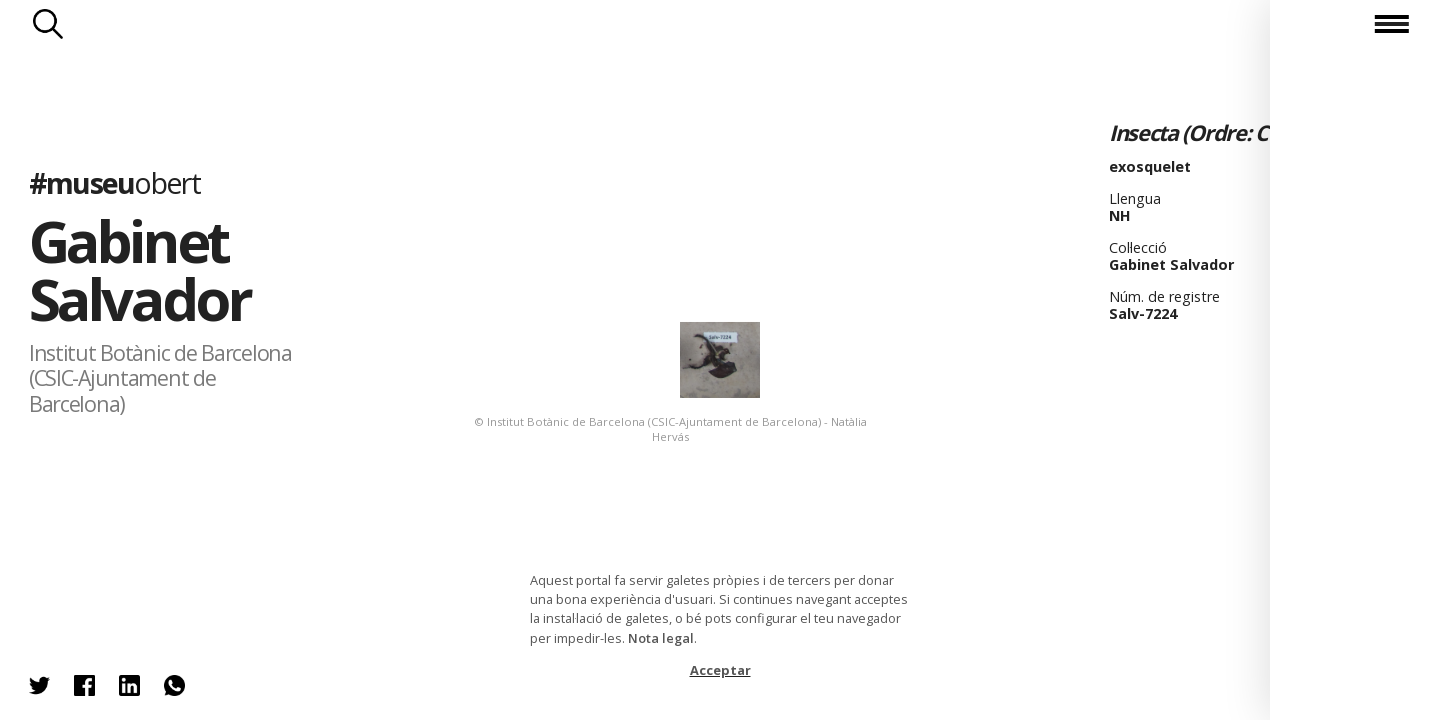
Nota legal (661, 638)
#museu (114, 182)
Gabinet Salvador (139, 269)
